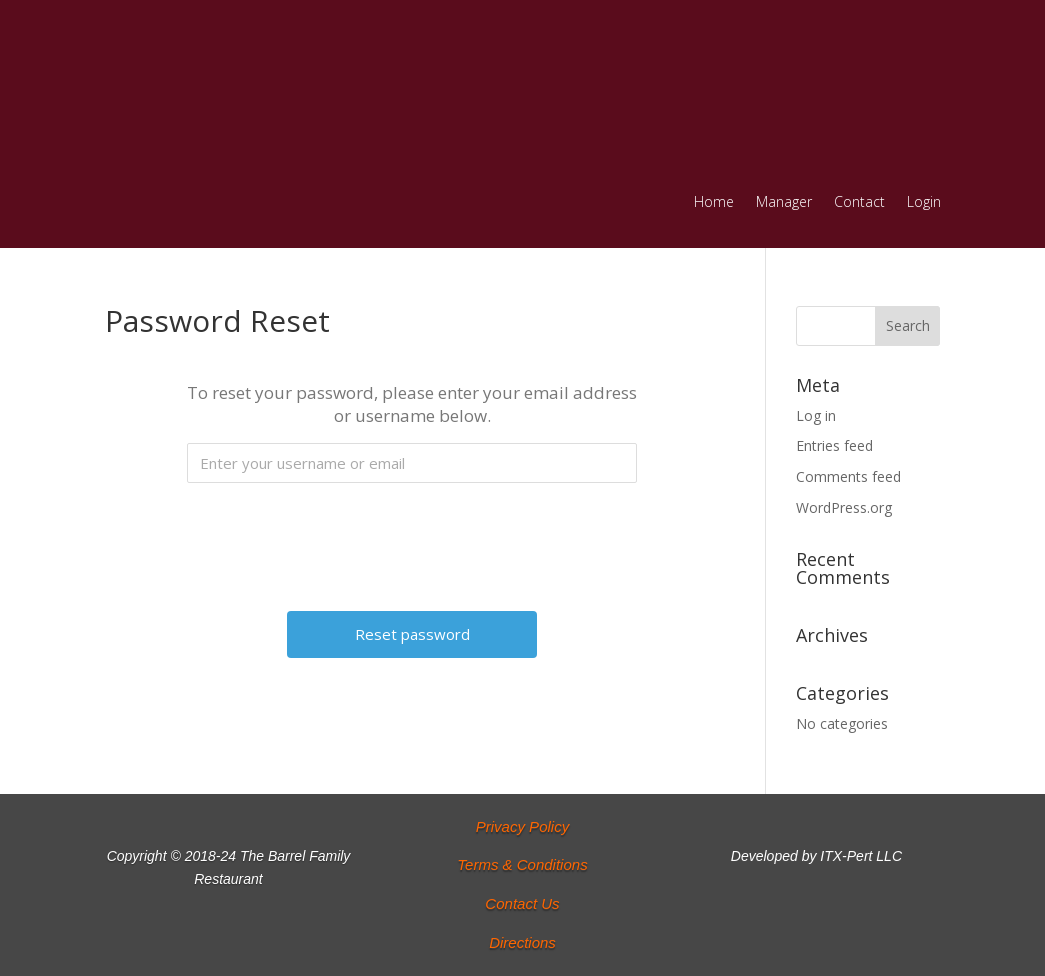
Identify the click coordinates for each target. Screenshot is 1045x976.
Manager (784, 203)
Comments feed (848, 476)
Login (924, 203)
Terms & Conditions (522, 864)
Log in (816, 415)
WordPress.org (844, 507)
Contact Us (522, 903)
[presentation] (414, 537)
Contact (859, 203)
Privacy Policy (522, 826)
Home (714, 203)
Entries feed (834, 445)
